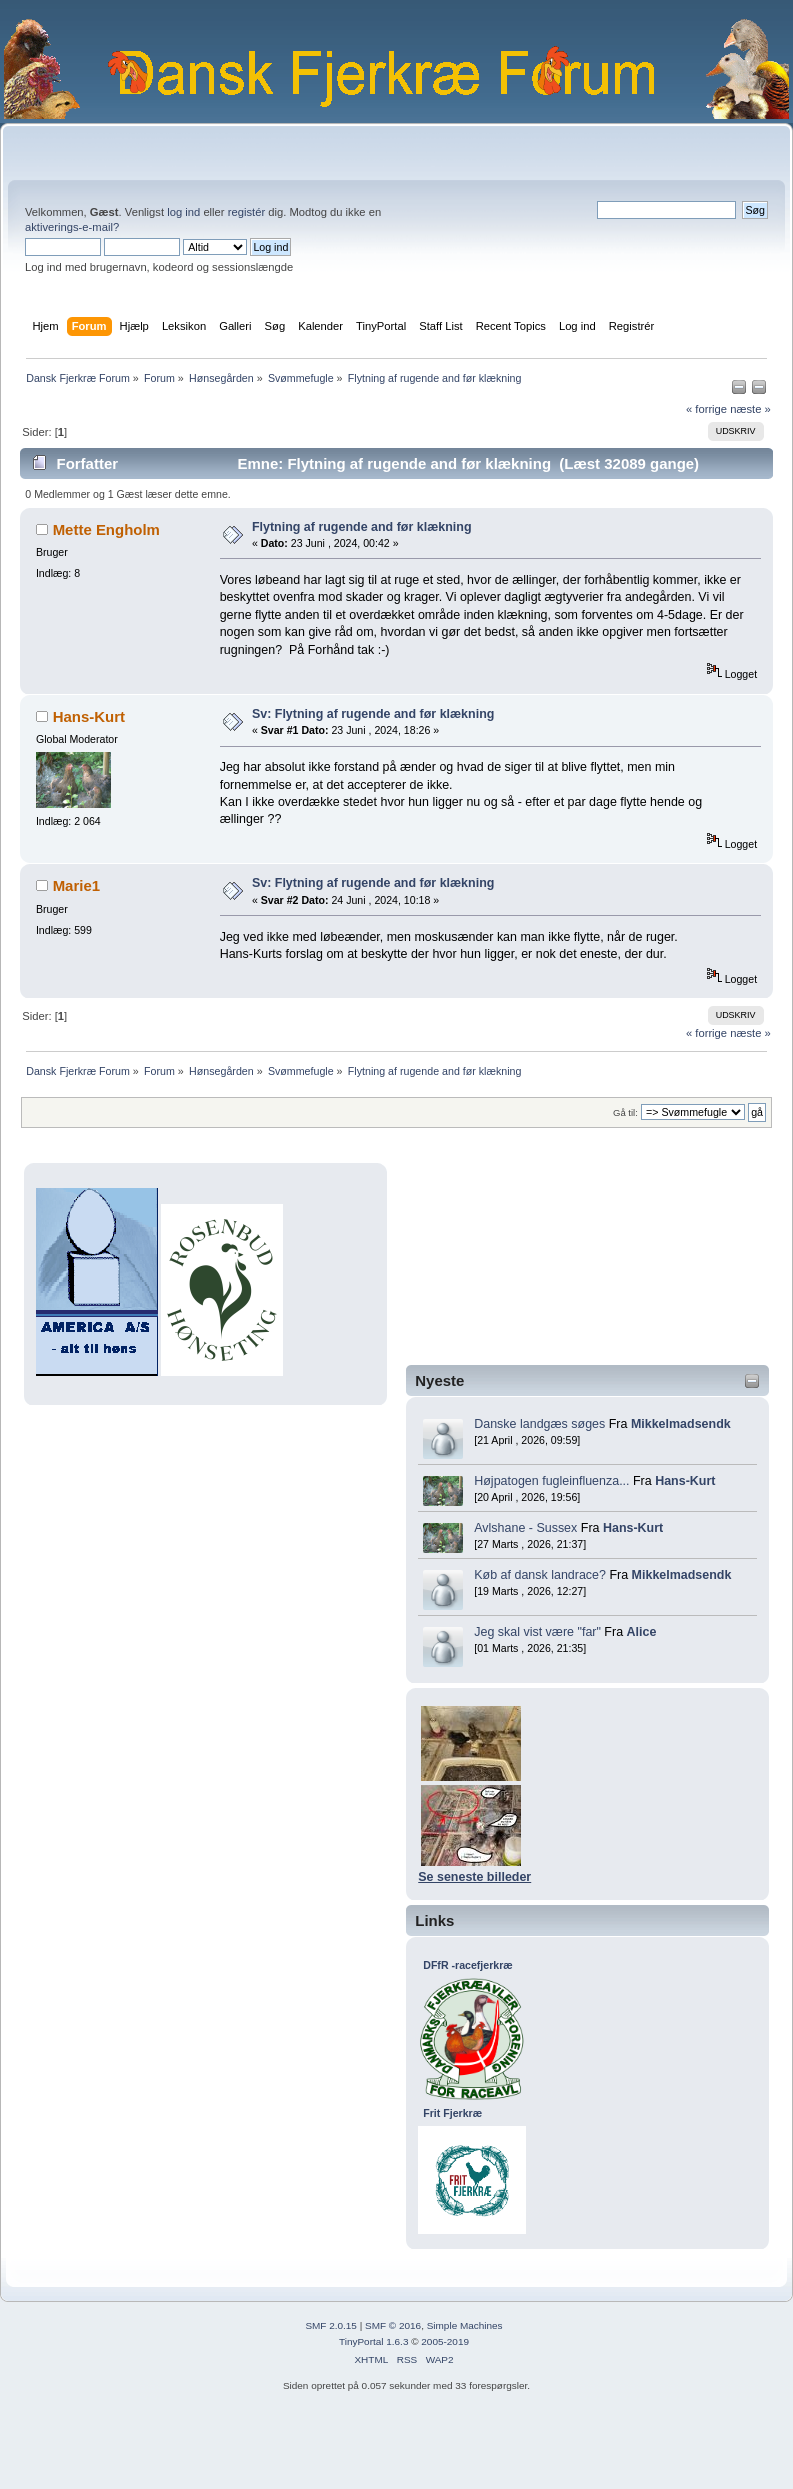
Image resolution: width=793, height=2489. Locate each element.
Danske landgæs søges (539, 1424)
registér (246, 212)
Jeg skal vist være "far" (537, 1632)
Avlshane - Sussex (525, 1528)
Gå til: (625, 1112)
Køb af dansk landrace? (540, 1575)
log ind (183, 212)
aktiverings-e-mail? (72, 227)
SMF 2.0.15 (331, 2325)
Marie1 (76, 885)
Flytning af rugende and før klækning (362, 527)
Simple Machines (465, 2325)
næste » (750, 409)
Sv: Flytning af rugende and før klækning (373, 714)
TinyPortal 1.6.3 (373, 2341)
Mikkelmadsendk (681, 1424)
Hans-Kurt (685, 1481)
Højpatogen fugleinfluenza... (551, 1481)
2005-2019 (445, 2341)
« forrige (706, 409)
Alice (642, 1632)
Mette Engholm (106, 529)
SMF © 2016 (393, 2325)
